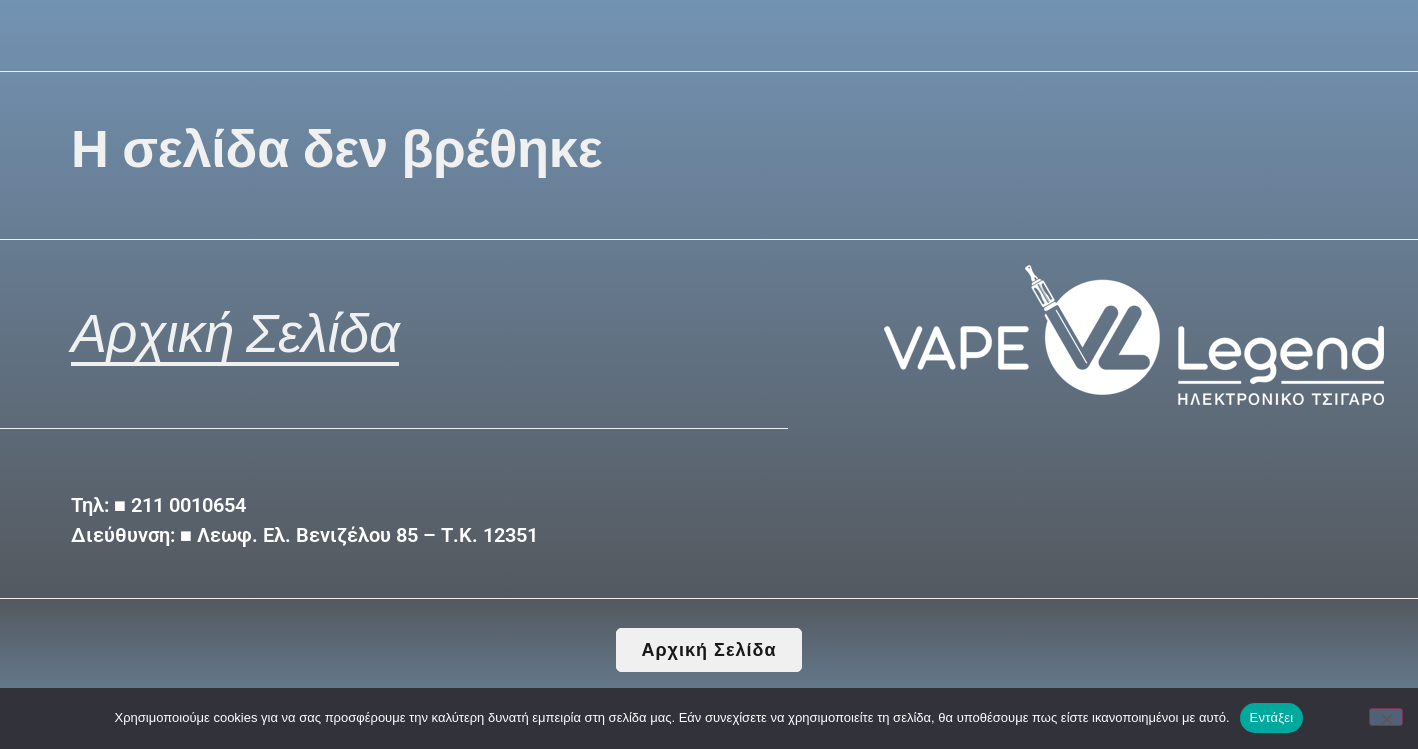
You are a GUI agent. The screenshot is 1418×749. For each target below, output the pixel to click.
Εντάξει (1272, 717)
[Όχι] (1386, 717)
